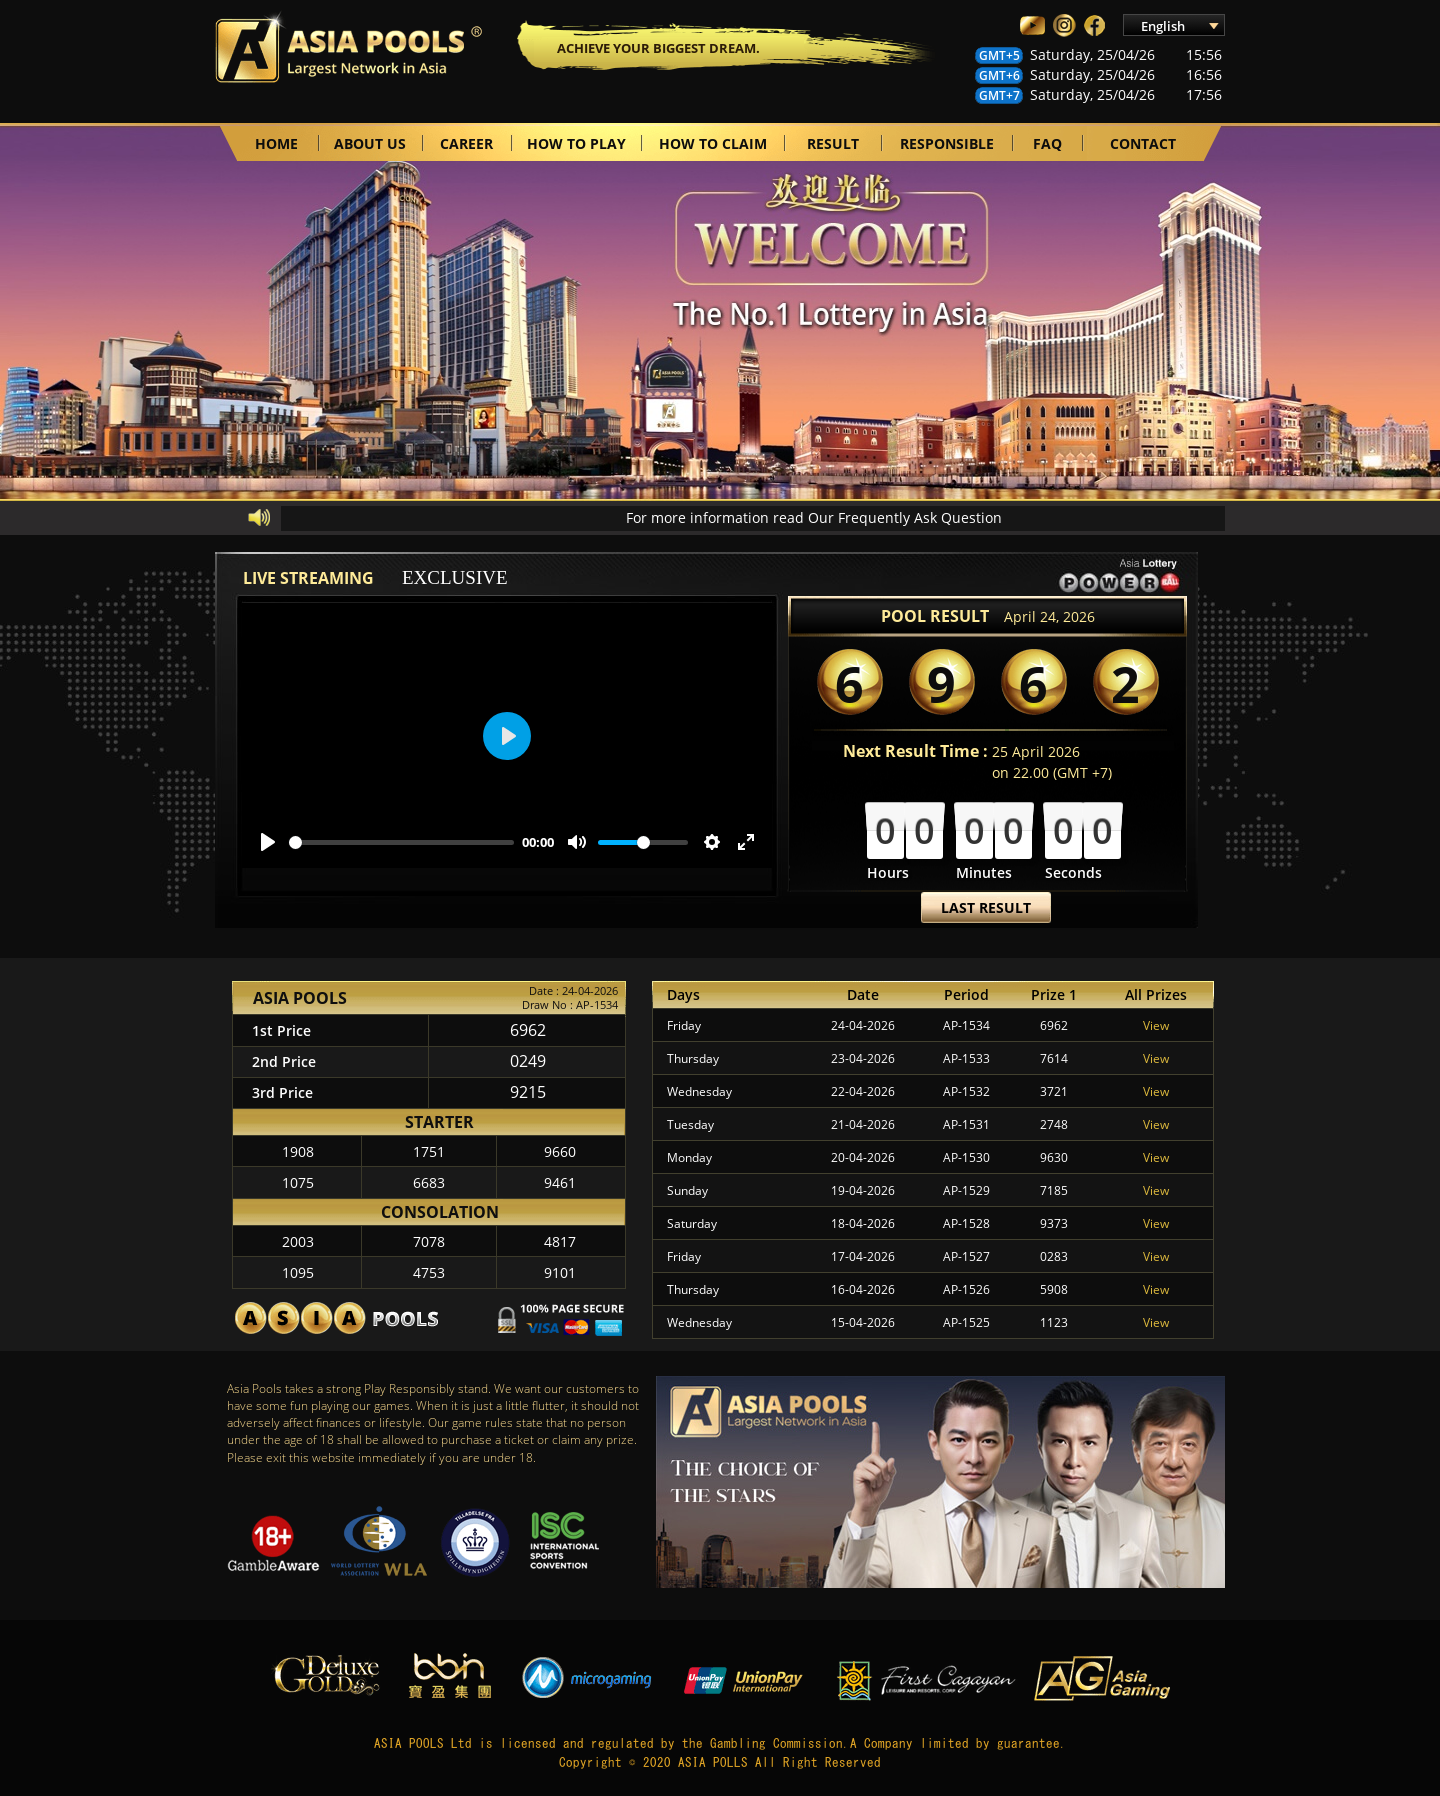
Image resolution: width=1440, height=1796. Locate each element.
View (1156, 1025)
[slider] (401, 842)
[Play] (268, 842)
